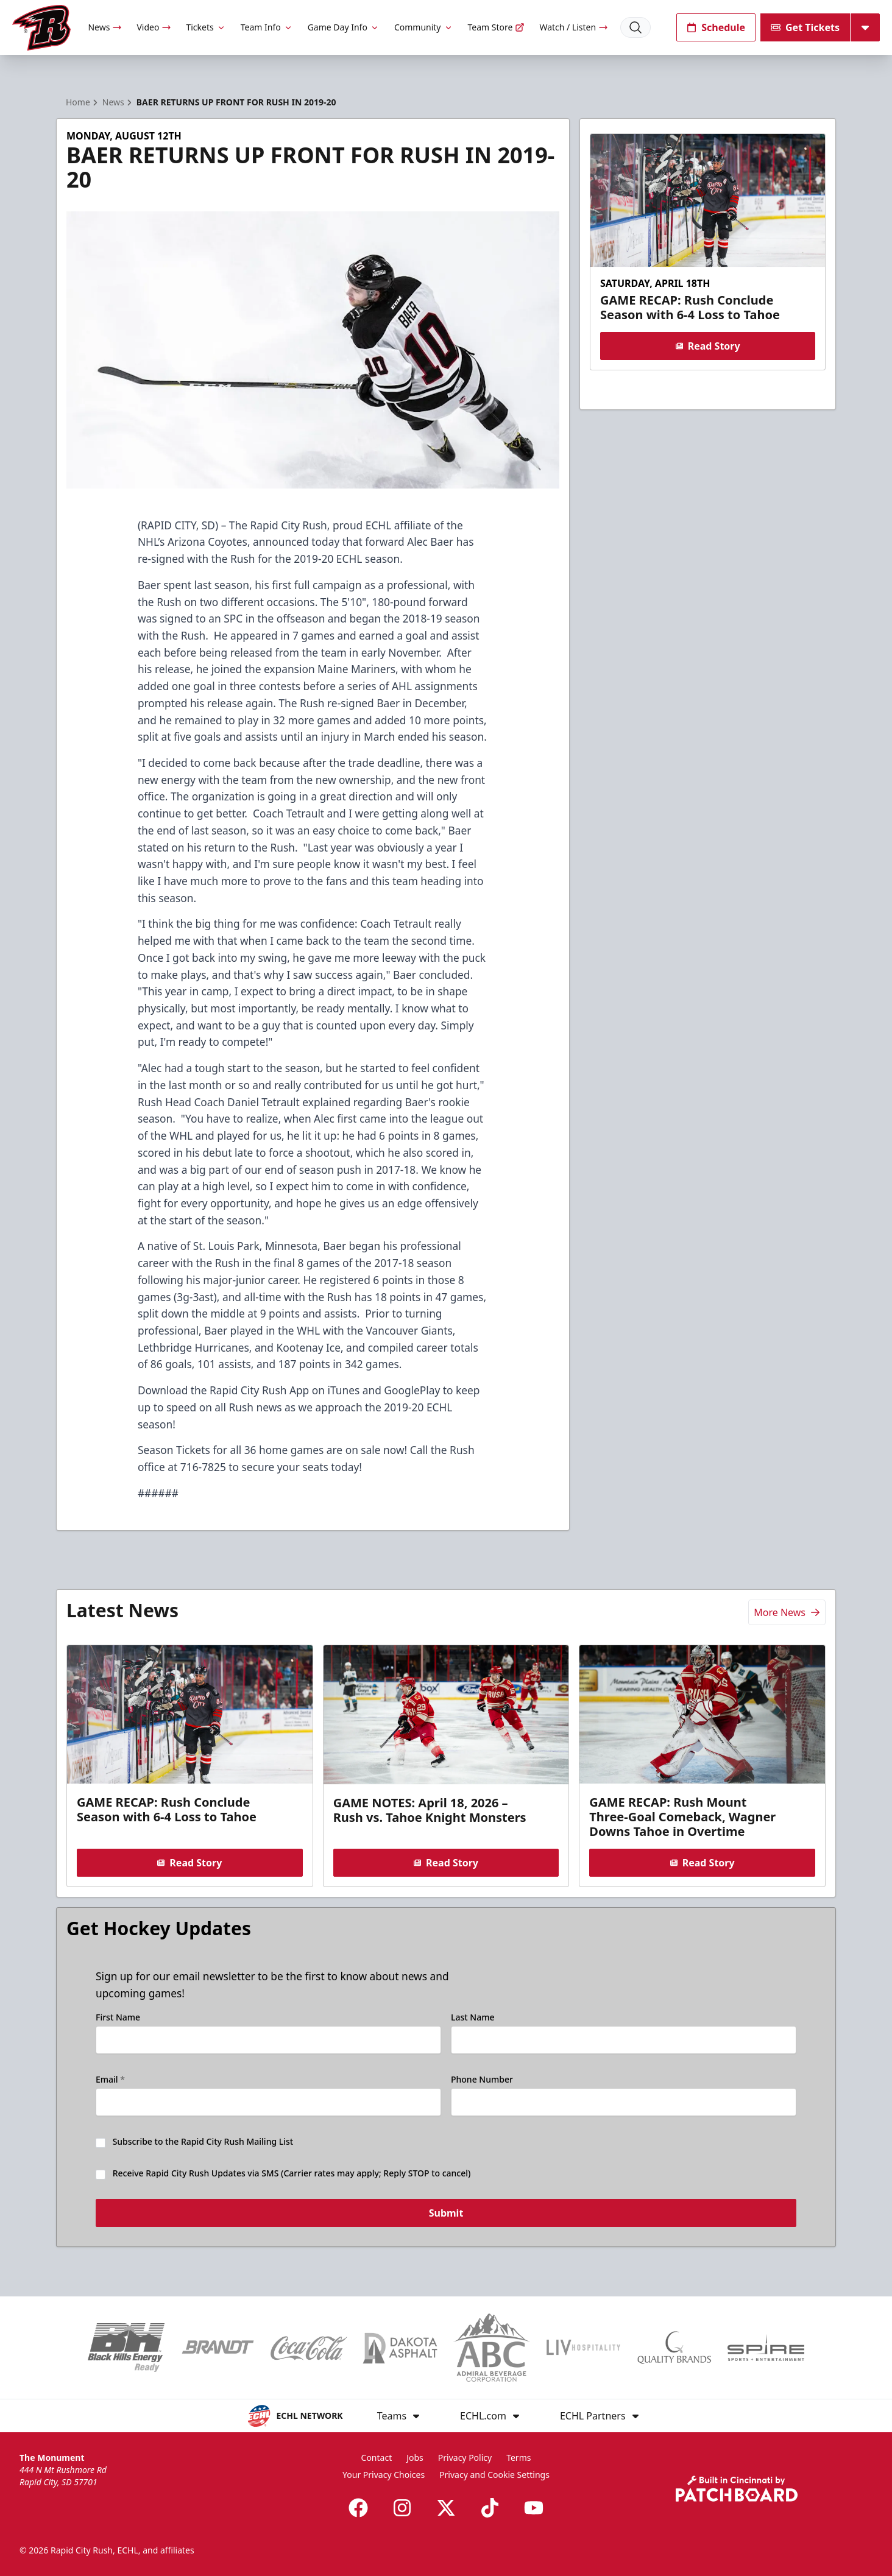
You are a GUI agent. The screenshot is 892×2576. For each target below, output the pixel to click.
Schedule (716, 27)
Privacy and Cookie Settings (494, 2474)
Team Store (496, 27)
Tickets (205, 27)
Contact (376, 2457)
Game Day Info (344, 27)
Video (153, 27)
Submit (446, 2213)
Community (423, 27)
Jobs (414, 2457)
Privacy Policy (465, 2457)
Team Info (267, 27)
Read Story (707, 346)
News (105, 27)
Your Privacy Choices (383, 2474)
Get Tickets (805, 27)
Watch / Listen (573, 27)
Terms (518, 2457)
